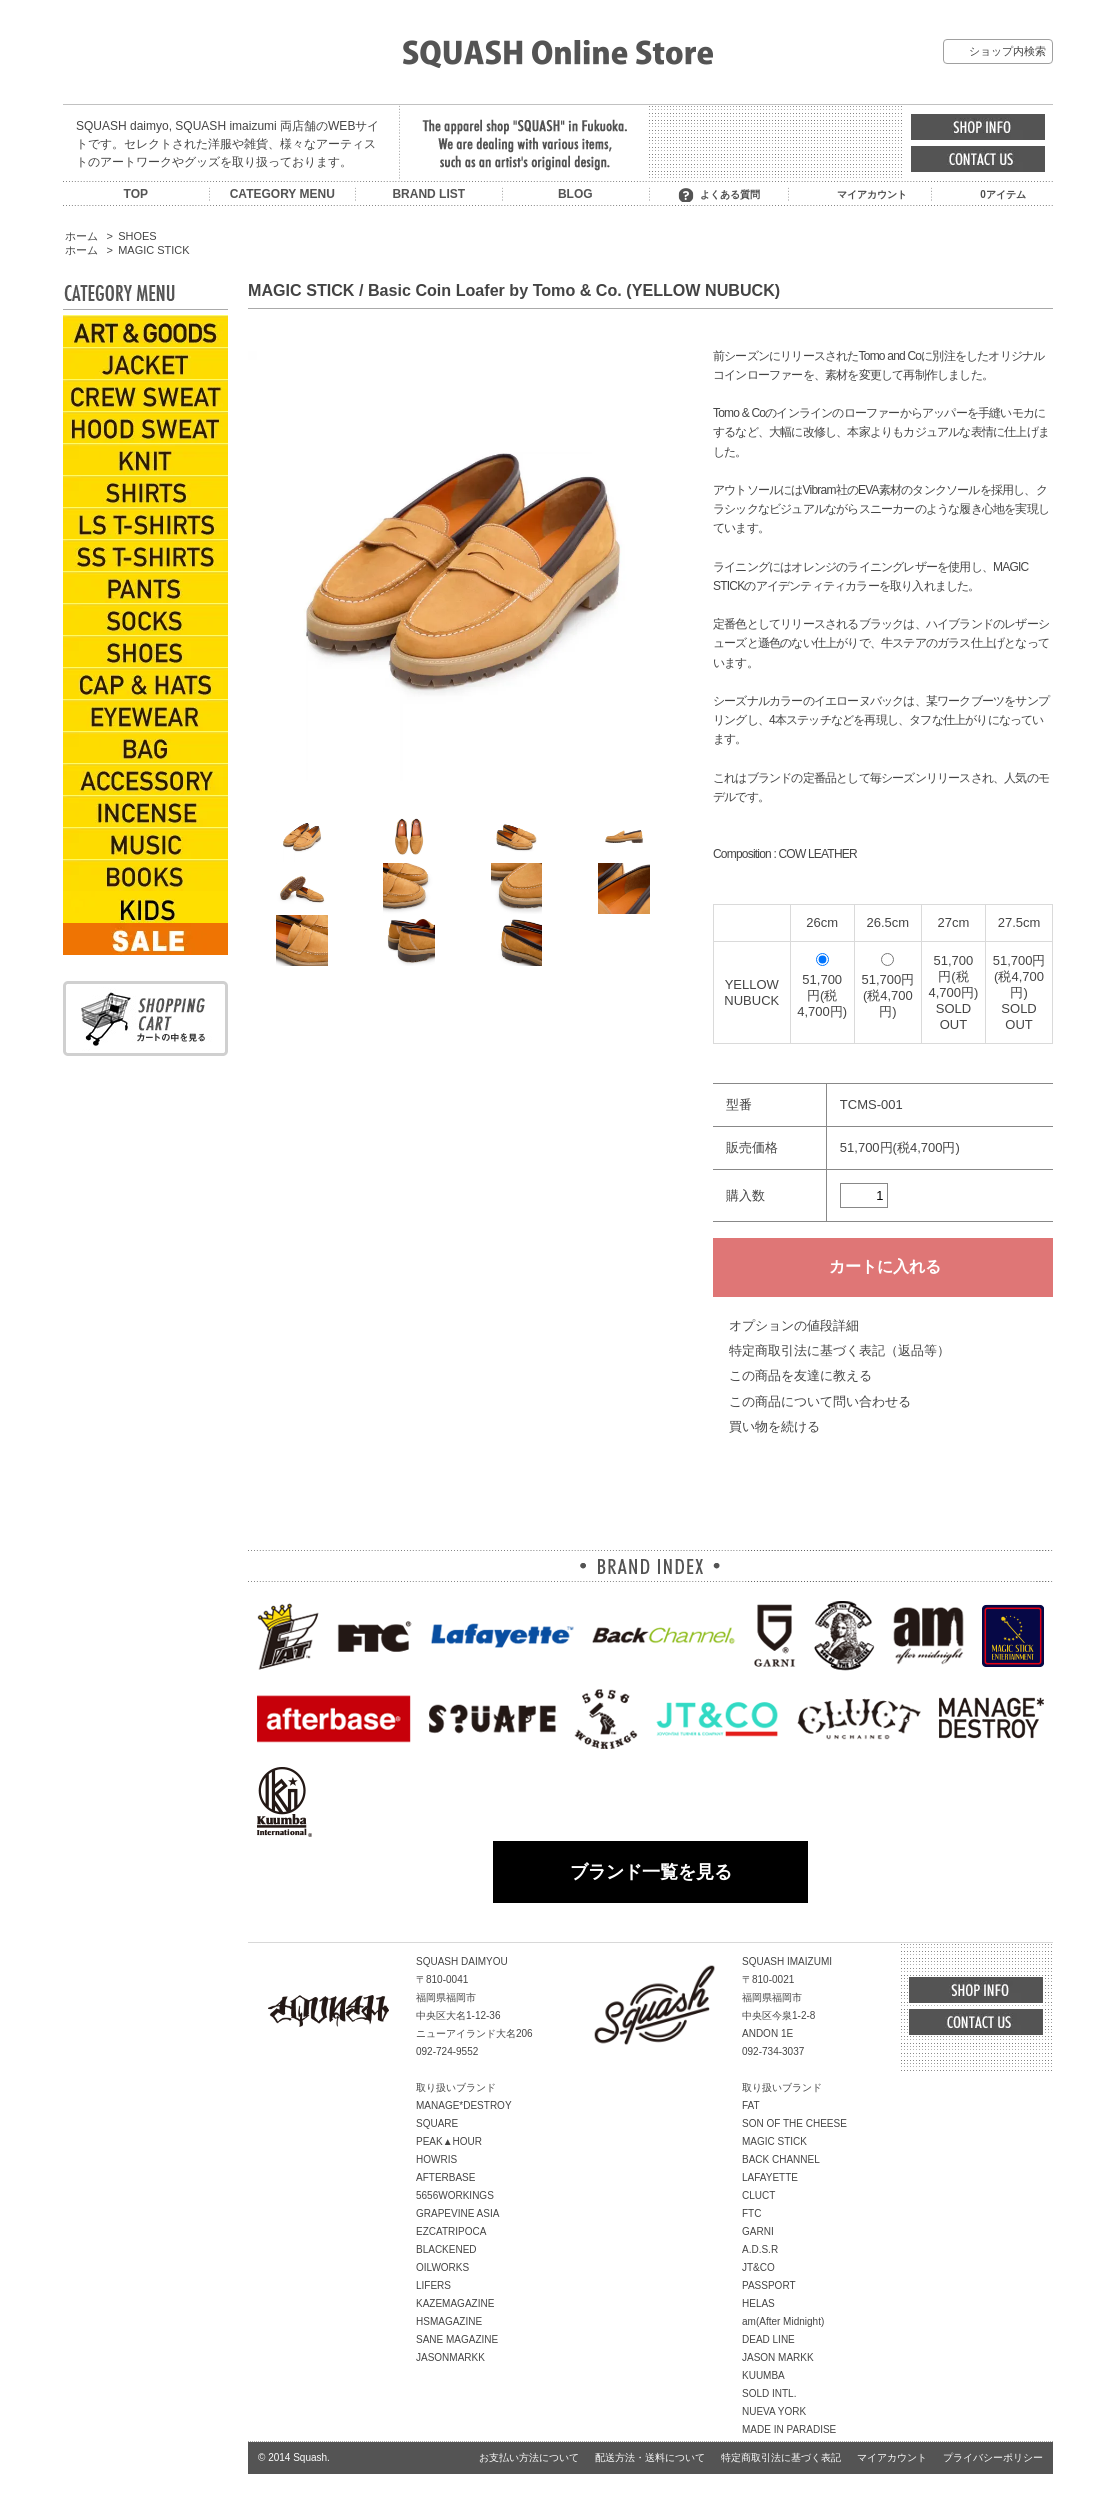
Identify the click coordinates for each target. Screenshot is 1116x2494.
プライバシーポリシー (993, 2457)
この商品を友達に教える (800, 1375)
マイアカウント (872, 194)
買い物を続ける (774, 1426)
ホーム (81, 236)
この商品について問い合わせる (820, 1401)
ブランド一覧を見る (651, 1872)
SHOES (137, 236)
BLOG (575, 194)
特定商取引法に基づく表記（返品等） (839, 1350)
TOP (136, 194)
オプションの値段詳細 (794, 1325)
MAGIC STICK (153, 250)
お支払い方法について (529, 2457)
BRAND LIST (428, 194)
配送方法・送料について (650, 2457)
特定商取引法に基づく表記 (781, 2457)
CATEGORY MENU (282, 194)
